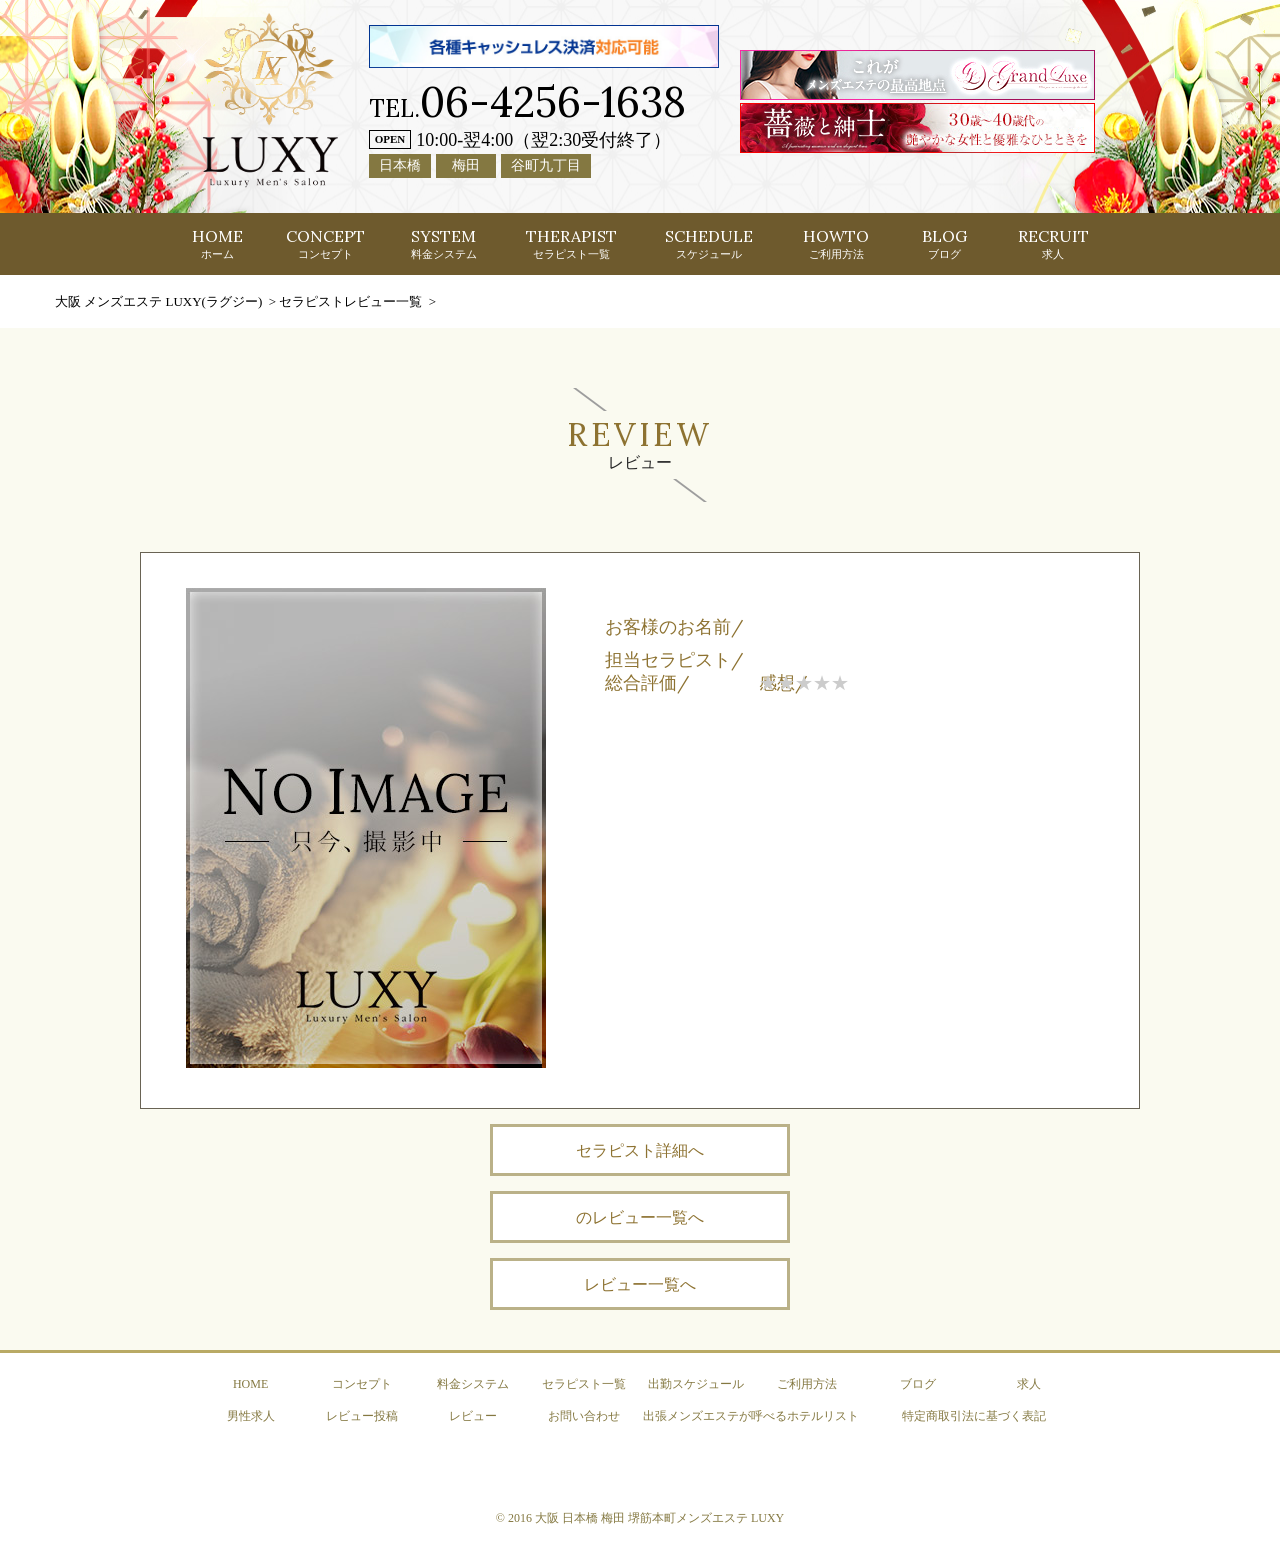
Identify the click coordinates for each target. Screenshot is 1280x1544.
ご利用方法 (807, 1384)
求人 (1029, 1384)
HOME (217, 243)
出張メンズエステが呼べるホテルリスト (751, 1416)
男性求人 (251, 1416)
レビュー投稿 (362, 1416)
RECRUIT (1053, 243)
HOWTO (836, 243)
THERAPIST (571, 243)
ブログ (918, 1384)
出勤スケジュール (696, 1384)
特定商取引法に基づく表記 (974, 1416)
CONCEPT (325, 243)
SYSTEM (444, 243)
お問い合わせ (584, 1416)
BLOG (944, 243)
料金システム (473, 1384)
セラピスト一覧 (584, 1384)
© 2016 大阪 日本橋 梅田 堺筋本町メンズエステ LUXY (640, 1518)
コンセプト (362, 1384)
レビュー (473, 1416)
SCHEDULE (709, 243)
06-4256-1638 (553, 101)
